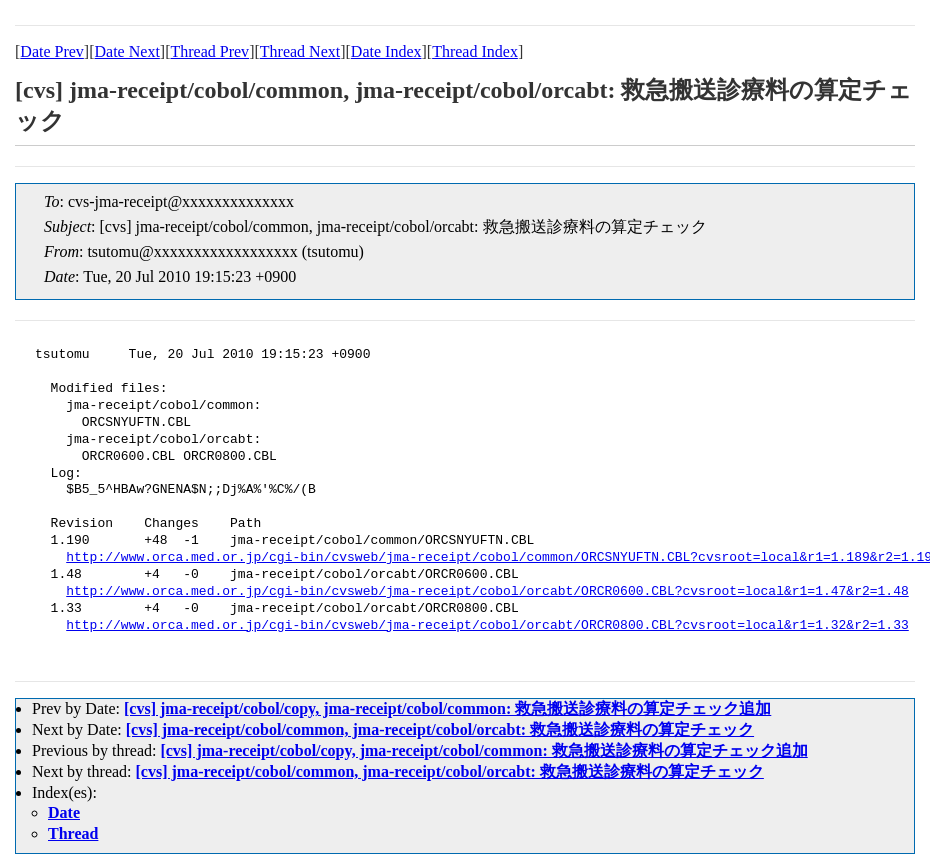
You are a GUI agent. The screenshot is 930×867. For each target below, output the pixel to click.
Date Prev (52, 51)
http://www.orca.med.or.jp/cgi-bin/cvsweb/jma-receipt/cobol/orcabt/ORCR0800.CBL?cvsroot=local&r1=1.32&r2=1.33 (487, 626)
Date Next (127, 51)
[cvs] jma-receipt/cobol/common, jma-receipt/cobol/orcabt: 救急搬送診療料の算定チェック (440, 729)
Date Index (386, 51)
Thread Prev (209, 51)
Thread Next (300, 51)
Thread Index (475, 51)
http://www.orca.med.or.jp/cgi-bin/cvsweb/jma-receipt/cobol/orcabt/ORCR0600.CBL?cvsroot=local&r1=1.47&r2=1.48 (487, 592)
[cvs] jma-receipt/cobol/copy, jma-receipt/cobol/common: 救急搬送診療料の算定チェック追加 (447, 708)
